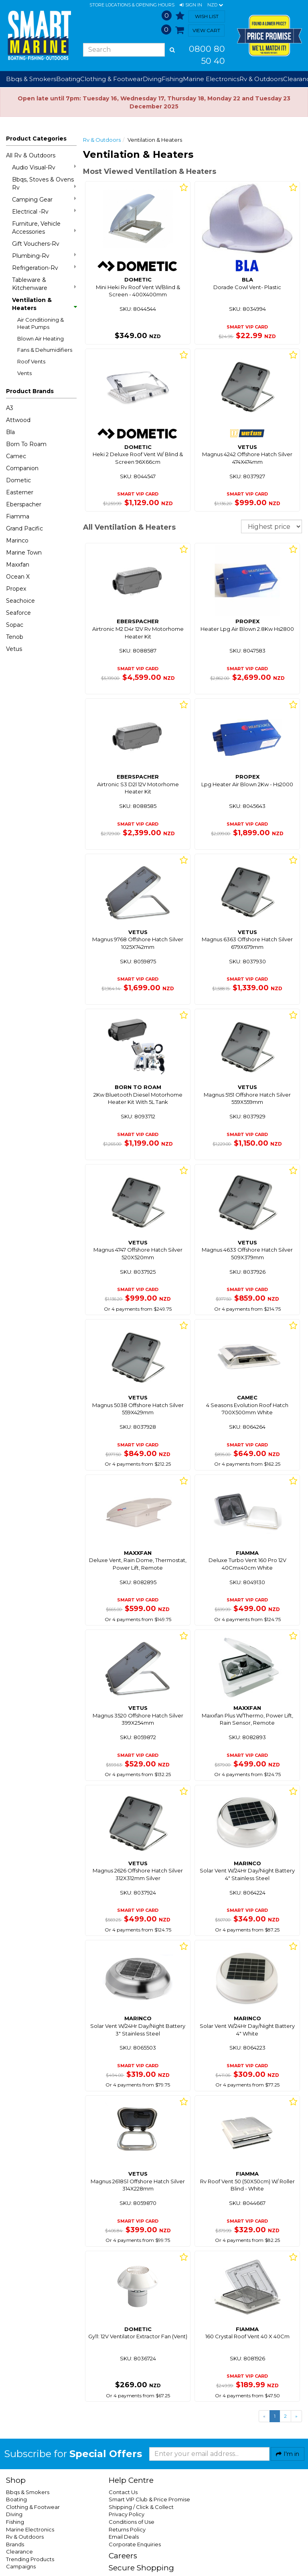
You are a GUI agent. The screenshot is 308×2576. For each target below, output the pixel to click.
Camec (16, 456)
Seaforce (18, 612)
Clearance (19, 2551)
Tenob (14, 636)
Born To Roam (26, 444)
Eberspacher (23, 504)
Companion (22, 468)
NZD (215, 5)
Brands (15, 2544)
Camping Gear (44, 199)
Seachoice (20, 600)
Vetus (14, 649)
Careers (123, 2555)
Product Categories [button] (36, 138)
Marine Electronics (30, 2529)
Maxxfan (17, 564)
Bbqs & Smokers (31, 79)
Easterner (19, 492)
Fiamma (17, 516)
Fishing (15, 2522)
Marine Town (24, 552)
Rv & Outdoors (102, 140)
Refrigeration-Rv (44, 267)
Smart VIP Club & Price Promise (149, 2499)
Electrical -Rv (44, 211)
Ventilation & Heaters (44, 304)
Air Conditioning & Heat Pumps (40, 323)
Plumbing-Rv (44, 255)
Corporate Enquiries (135, 2544)
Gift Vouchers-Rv (35, 243)
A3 (9, 408)
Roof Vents (31, 361)
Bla (10, 432)
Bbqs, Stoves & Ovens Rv (44, 183)
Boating (16, 2499)
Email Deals (124, 2536)
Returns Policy (127, 2529)
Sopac (14, 624)
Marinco (17, 540)
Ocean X (18, 576)
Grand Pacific (24, 528)
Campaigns (21, 2566)
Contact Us (123, 2492)
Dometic (18, 480)
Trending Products (30, 2559)
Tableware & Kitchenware (44, 284)
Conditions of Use (131, 2522)
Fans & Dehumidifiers (44, 350)
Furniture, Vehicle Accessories (44, 227)
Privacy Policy (126, 2514)
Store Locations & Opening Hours (131, 5)
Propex (16, 588)
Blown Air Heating (40, 338)
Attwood (18, 420)
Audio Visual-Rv (44, 167)
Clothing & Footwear (33, 2507)
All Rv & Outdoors (30, 155)
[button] (191, 5)
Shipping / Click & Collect (141, 2507)
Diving (14, 2514)
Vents (24, 373)
